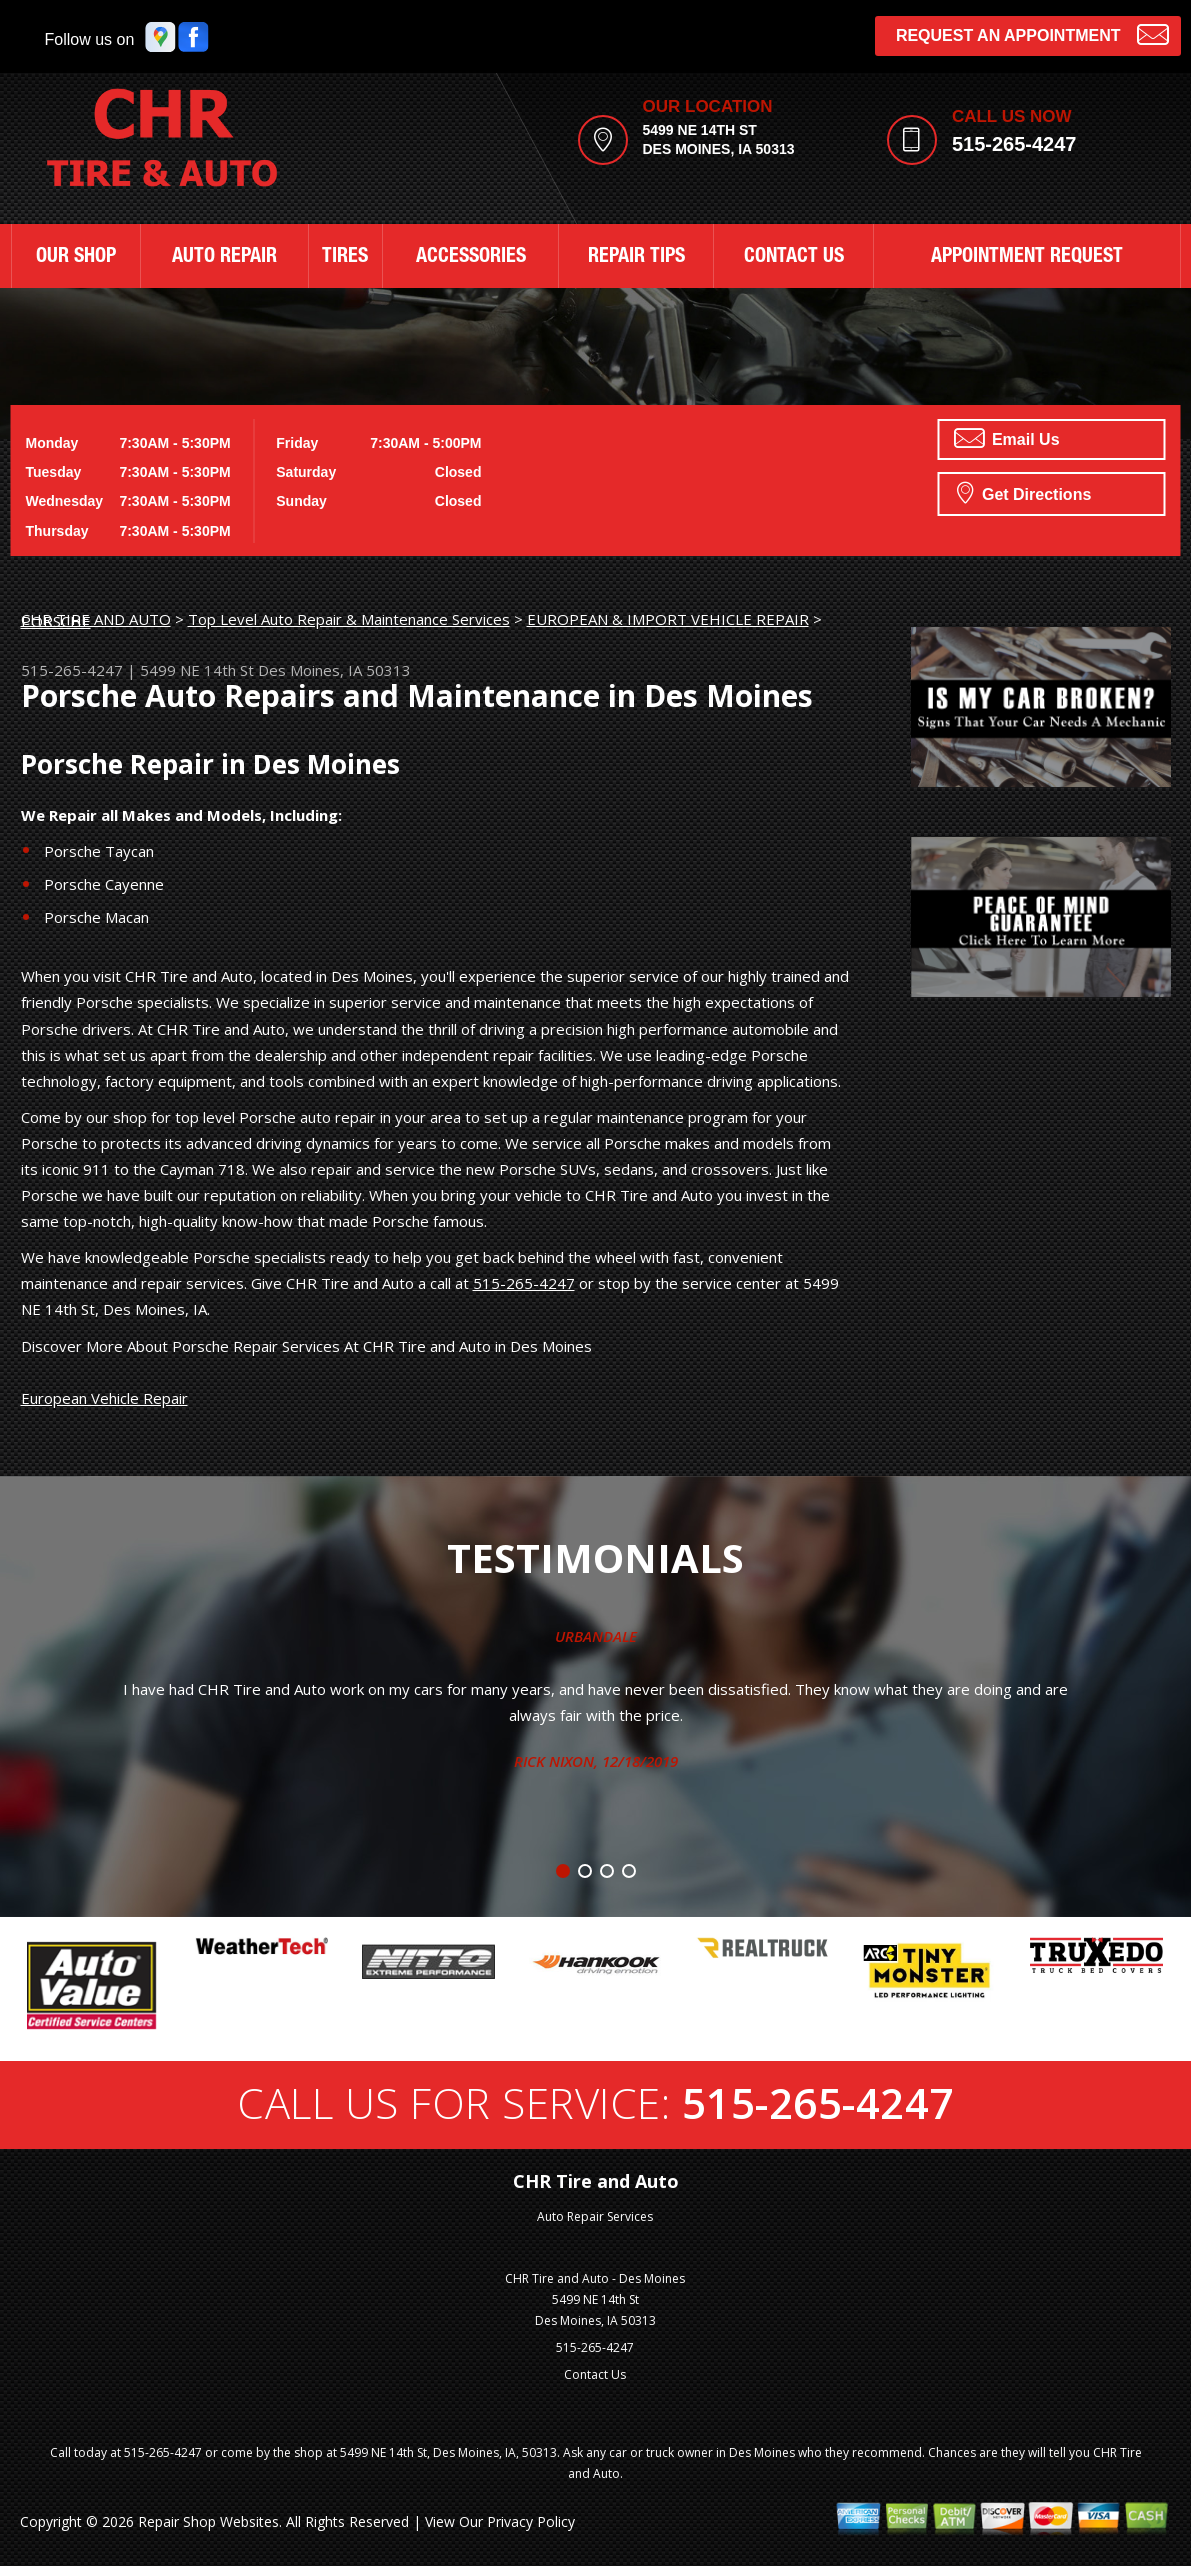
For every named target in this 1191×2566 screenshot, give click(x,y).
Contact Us (595, 2374)
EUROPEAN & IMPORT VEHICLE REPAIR (668, 619)
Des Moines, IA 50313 (334, 670)
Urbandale (596, 1636)
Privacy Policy (531, 2521)
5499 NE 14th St (197, 670)
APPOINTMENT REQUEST (1027, 258)
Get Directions (1024, 492)
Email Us (1007, 438)
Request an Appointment (1032, 33)
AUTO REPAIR (224, 258)
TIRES (345, 258)
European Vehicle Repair (104, 1398)
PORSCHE (56, 621)
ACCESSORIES (471, 258)
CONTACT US (794, 258)
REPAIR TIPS (636, 258)
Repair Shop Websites (208, 2521)
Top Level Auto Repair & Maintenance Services (349, 619)
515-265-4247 (1014, 144)
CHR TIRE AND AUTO (96, 619)
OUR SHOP (76, 258)
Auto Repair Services (595, 2216)
